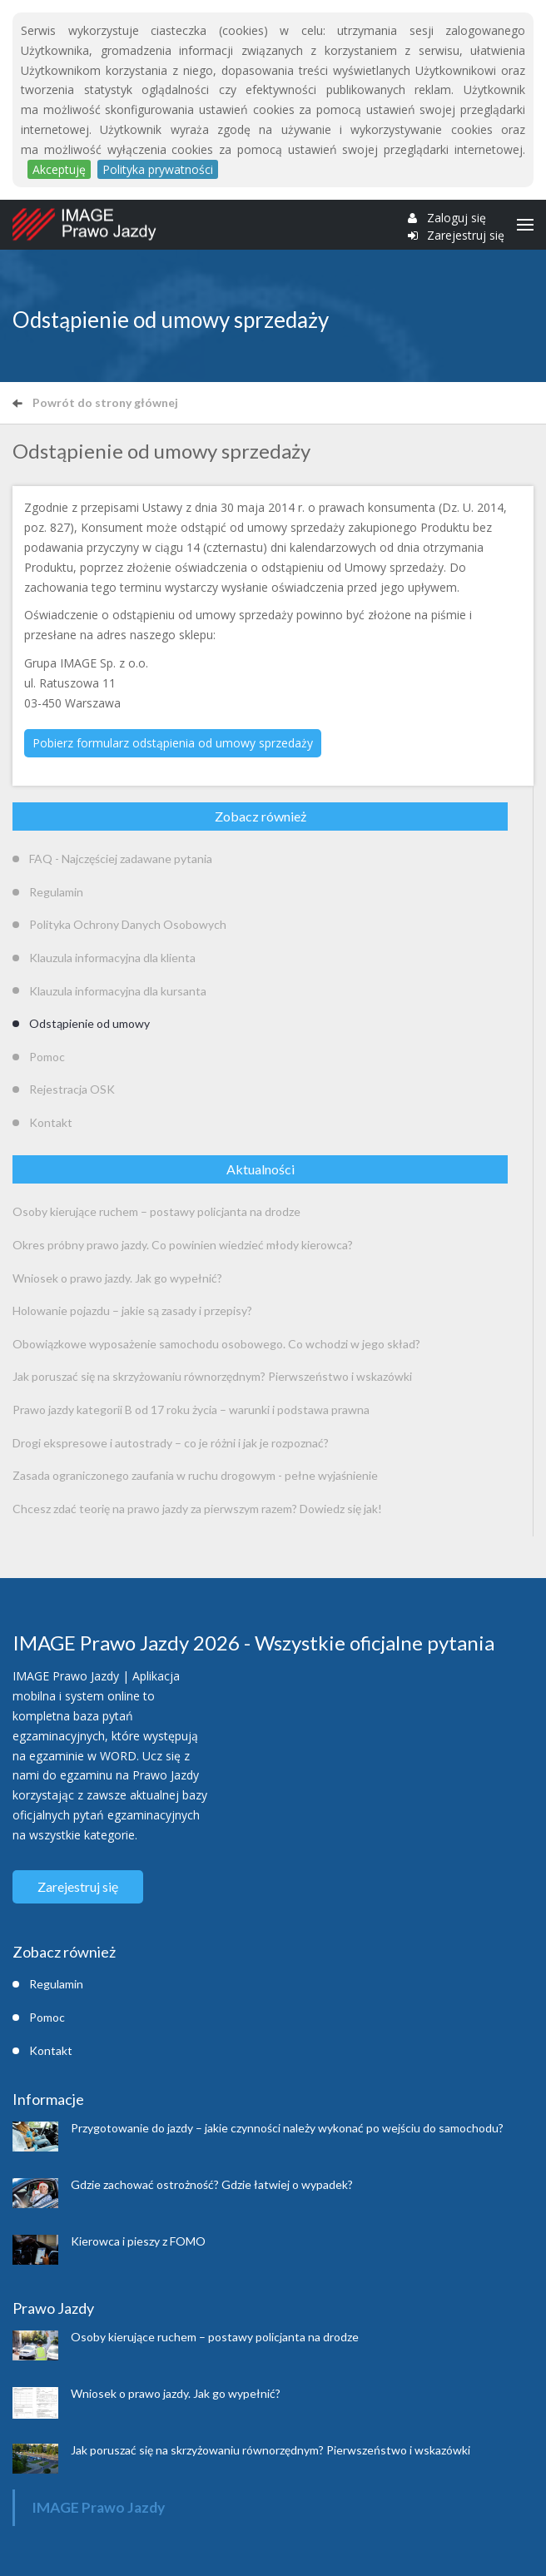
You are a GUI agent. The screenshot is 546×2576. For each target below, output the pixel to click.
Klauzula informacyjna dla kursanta (117, 991)
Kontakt (50, 1122)
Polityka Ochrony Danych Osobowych (127, 924)
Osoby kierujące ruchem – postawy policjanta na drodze (156, 1211)
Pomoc (47, 1057)
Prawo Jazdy (53, 2308)
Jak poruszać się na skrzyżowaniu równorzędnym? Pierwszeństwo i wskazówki (212, 1376)
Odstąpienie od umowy (89, 1023)
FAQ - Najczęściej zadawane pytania (120, 858)
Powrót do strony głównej (95, 402)
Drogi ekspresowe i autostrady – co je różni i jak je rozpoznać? (170, 1443)
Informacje (48, 2099)
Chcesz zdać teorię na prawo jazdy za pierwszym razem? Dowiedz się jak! (197, 1508)
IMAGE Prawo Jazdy (98, 2507)
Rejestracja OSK (72, 1089)
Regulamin (56, 892)
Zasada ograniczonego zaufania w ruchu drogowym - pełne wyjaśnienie (195, 1475)
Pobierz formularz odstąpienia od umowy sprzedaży (172, 743)
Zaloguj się (456, 218)
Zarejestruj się (465, 235)
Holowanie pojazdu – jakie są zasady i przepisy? (132, 1310)
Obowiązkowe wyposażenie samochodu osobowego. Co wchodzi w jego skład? (216, 1344)
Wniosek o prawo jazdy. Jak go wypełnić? (117, 1278)
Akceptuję (59, 169)
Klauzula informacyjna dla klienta (112, 957)
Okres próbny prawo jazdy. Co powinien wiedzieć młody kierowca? (182, 1245)
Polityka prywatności (157, 169)
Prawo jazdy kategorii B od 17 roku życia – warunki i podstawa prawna (191, 1409)
